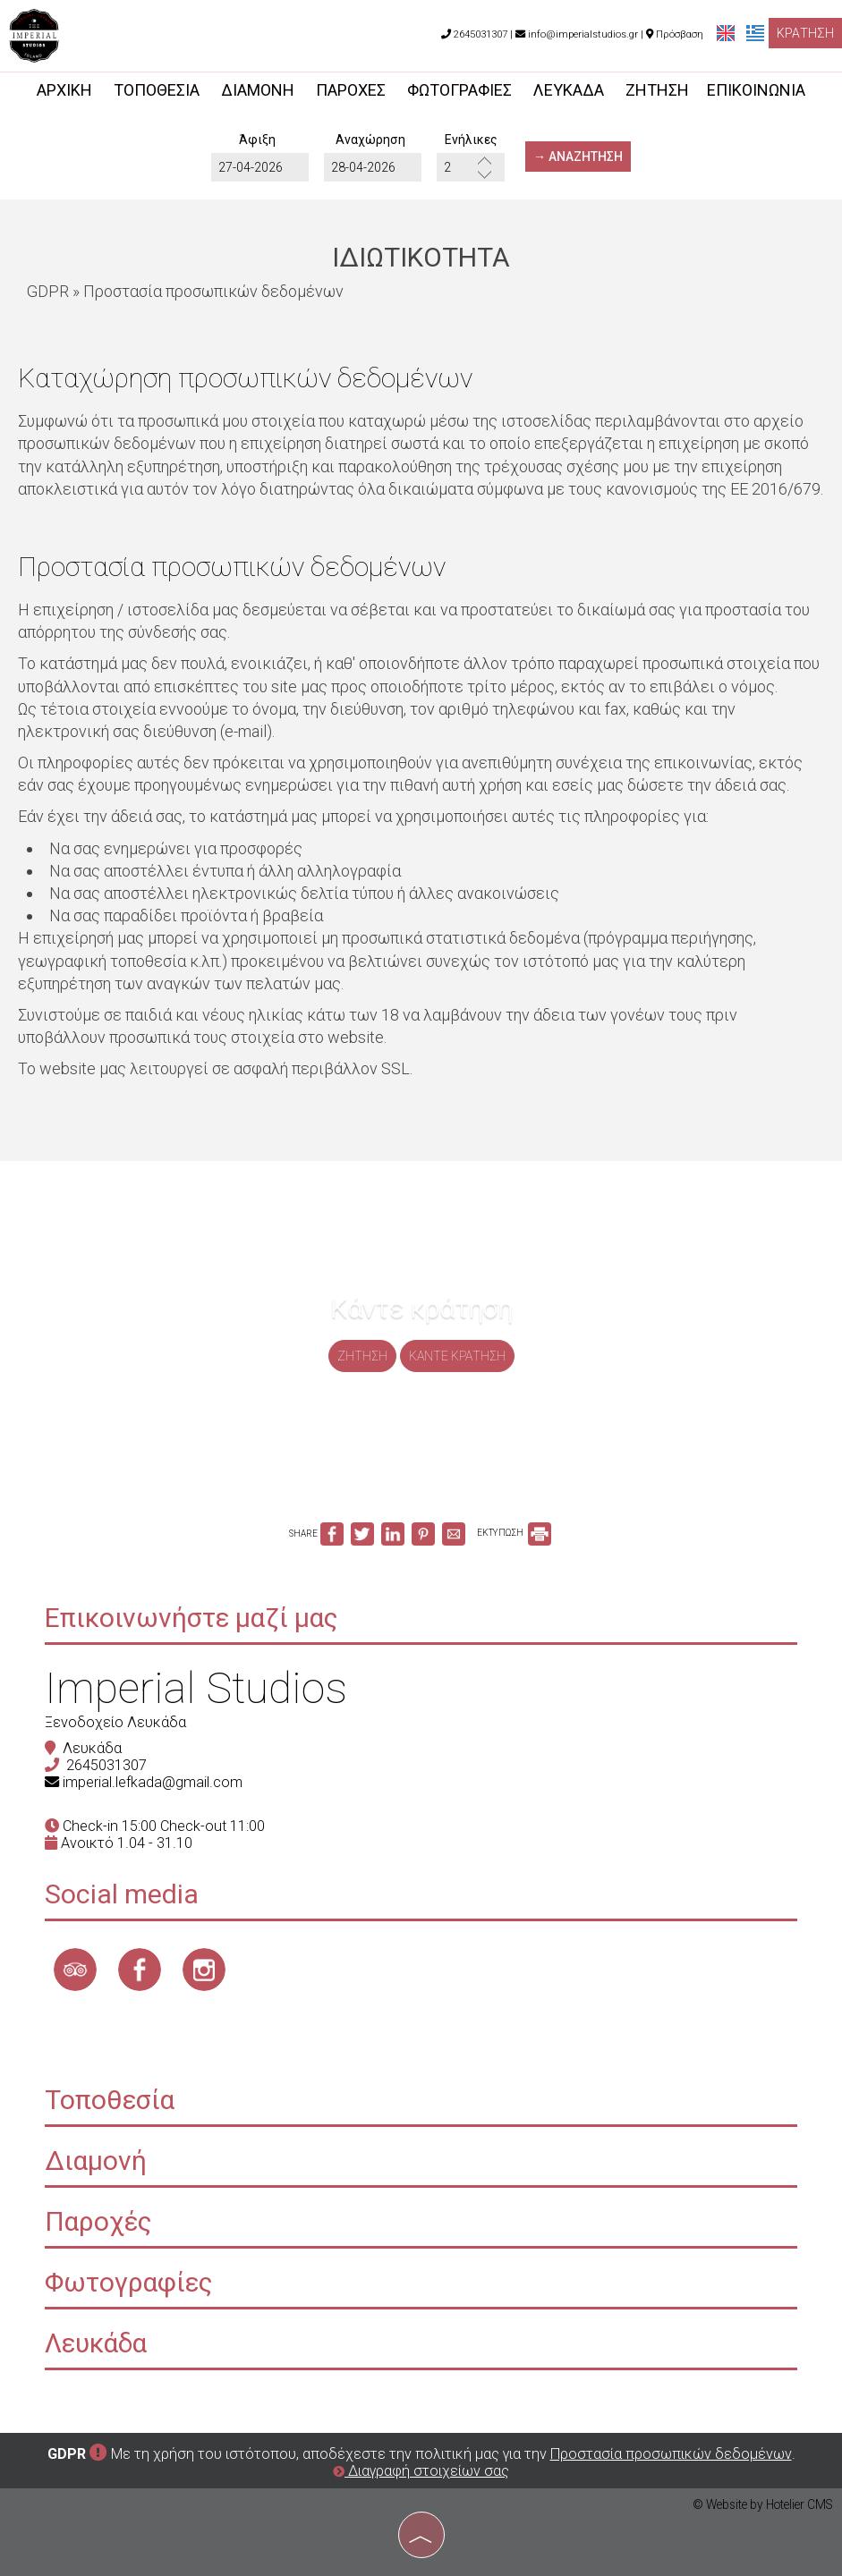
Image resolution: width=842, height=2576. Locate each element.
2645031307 (106, 1765)
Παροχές (351, 89)
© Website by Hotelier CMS (763, 2504)
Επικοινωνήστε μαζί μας (191, 1617)
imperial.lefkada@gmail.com (152, 1782)
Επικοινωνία (756, 89)
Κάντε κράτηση (457, 1356)
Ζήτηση (657, 89)
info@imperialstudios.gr (576, 34)
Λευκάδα (568, 89)
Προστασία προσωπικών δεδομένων (671, 2453)
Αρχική (64, 89)
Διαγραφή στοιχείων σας (421, 2470)
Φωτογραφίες (459, 89)
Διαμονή (257, 89)
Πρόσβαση (679, 34)
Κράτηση (805, 33)
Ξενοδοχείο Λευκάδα (115, 1722)
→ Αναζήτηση (578, 156)
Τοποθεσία (157, 89)
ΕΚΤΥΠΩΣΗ (514, 1533)
